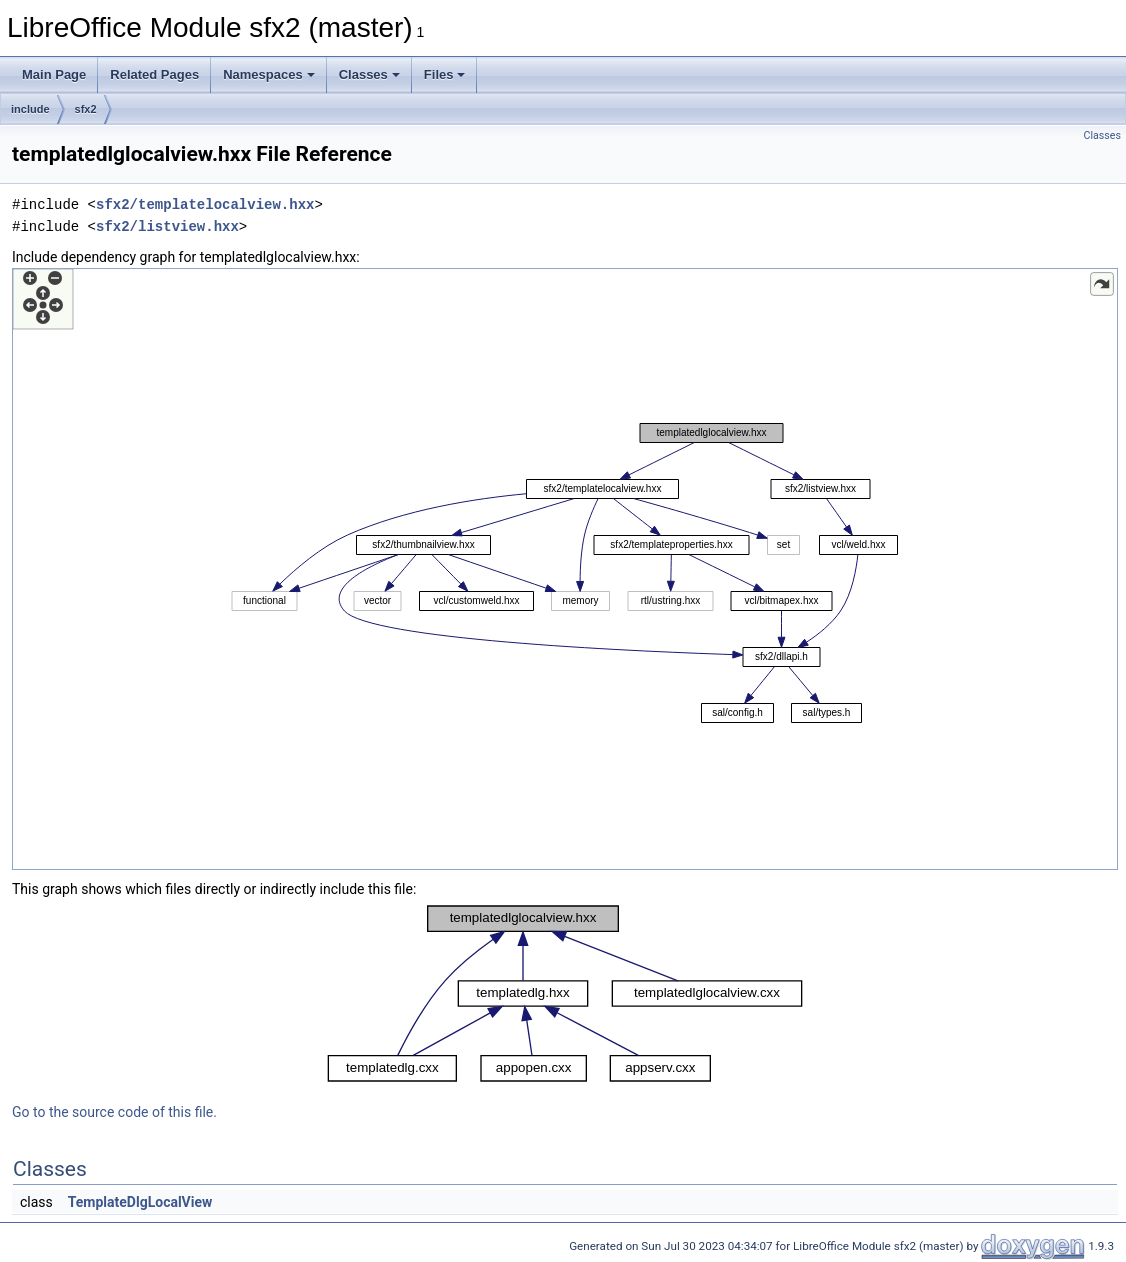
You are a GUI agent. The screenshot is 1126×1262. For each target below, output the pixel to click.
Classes (369, 74)
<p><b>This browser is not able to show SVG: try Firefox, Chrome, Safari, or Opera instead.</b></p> (565, 569)
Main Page (54, 74)
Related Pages (154, 74)
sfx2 (86, 109)
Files (445, 74)
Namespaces (269, 74)
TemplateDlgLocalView (140, 1202)
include (30, 109)
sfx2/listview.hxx (167, 226)
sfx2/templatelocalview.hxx (205, 204)
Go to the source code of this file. (114, 1112)
